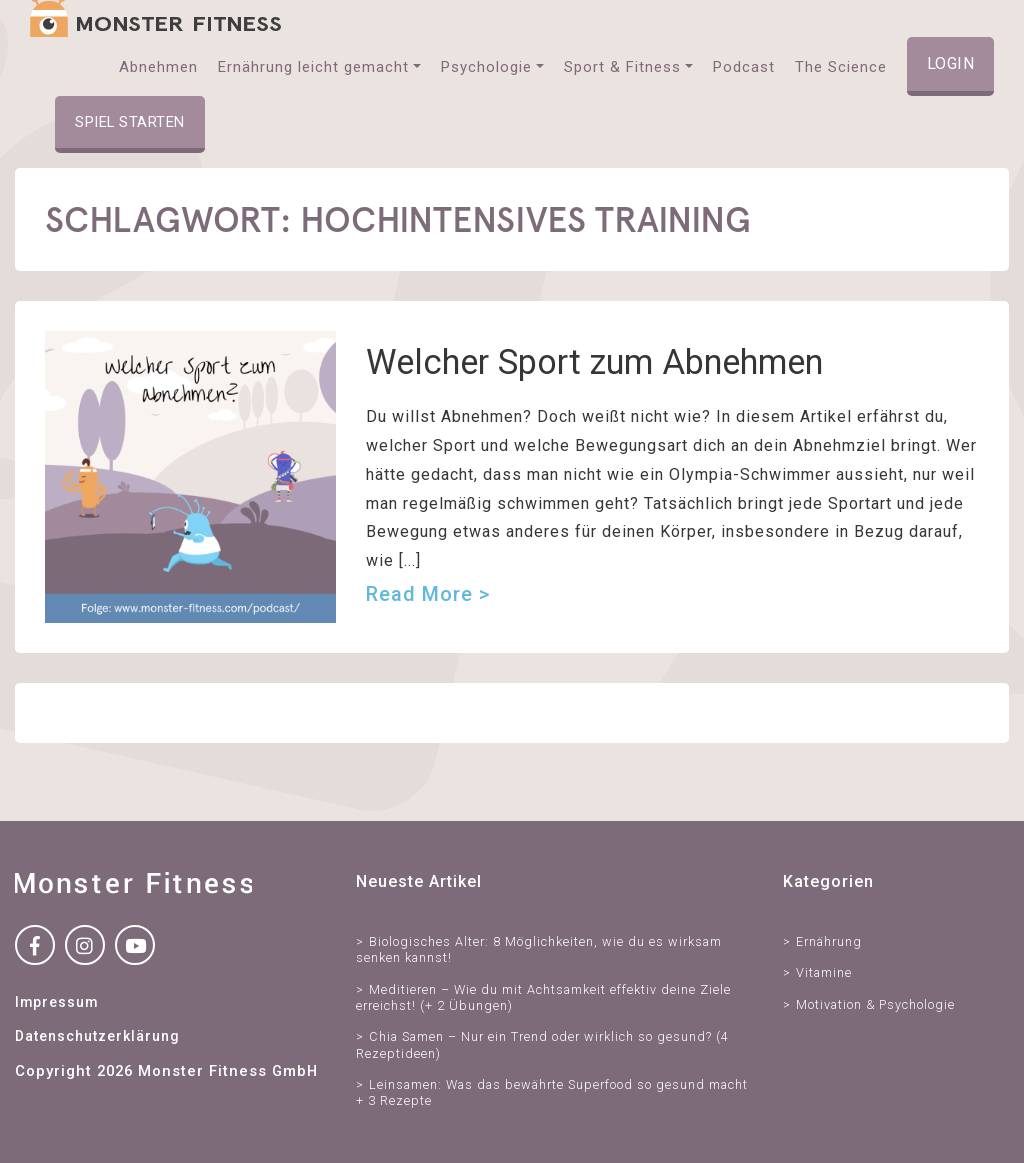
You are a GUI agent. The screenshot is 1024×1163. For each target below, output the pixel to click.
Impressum (56, 1002)
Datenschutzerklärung (97, 1036)
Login (951, 63)
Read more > (428, 594)
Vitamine (824, 972)
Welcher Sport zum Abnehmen (594, 362)
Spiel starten (130, 122)
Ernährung (829, 941)
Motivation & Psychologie (875, 1004)
